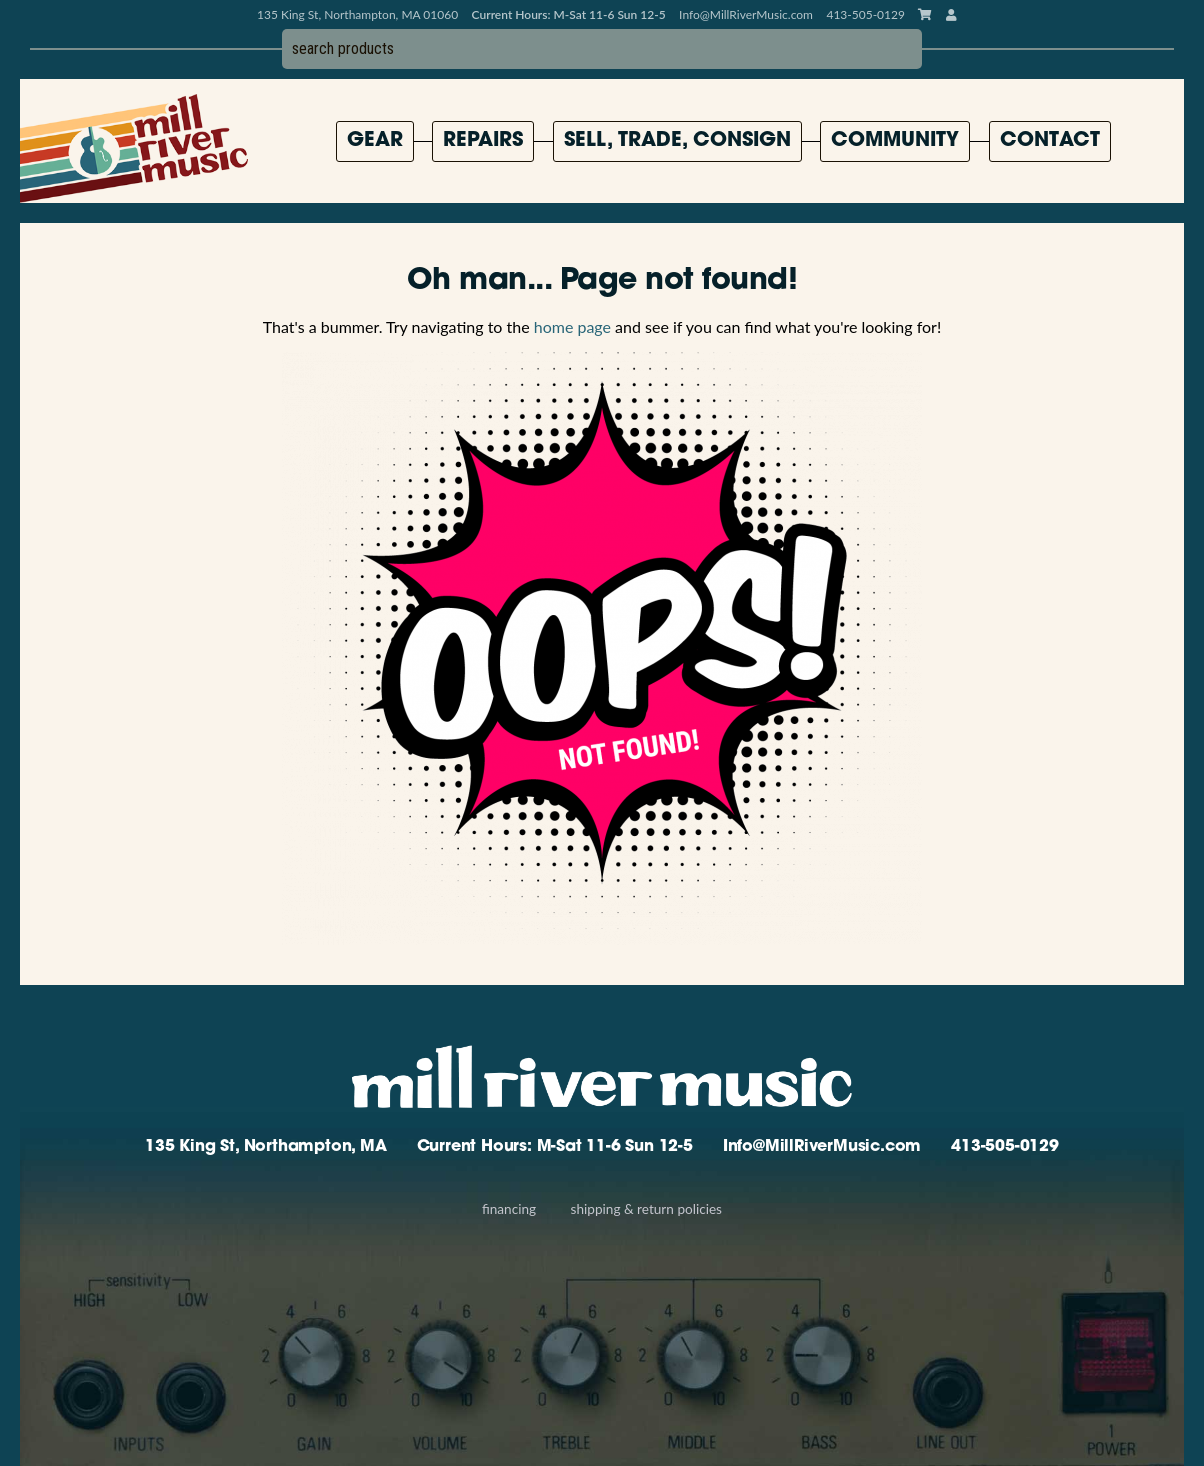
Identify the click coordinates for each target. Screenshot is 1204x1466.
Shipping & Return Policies (646, 1209)
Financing (509, 1209)
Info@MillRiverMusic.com (746, 14)
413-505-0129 (1005, 1147)
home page (572, 326)
